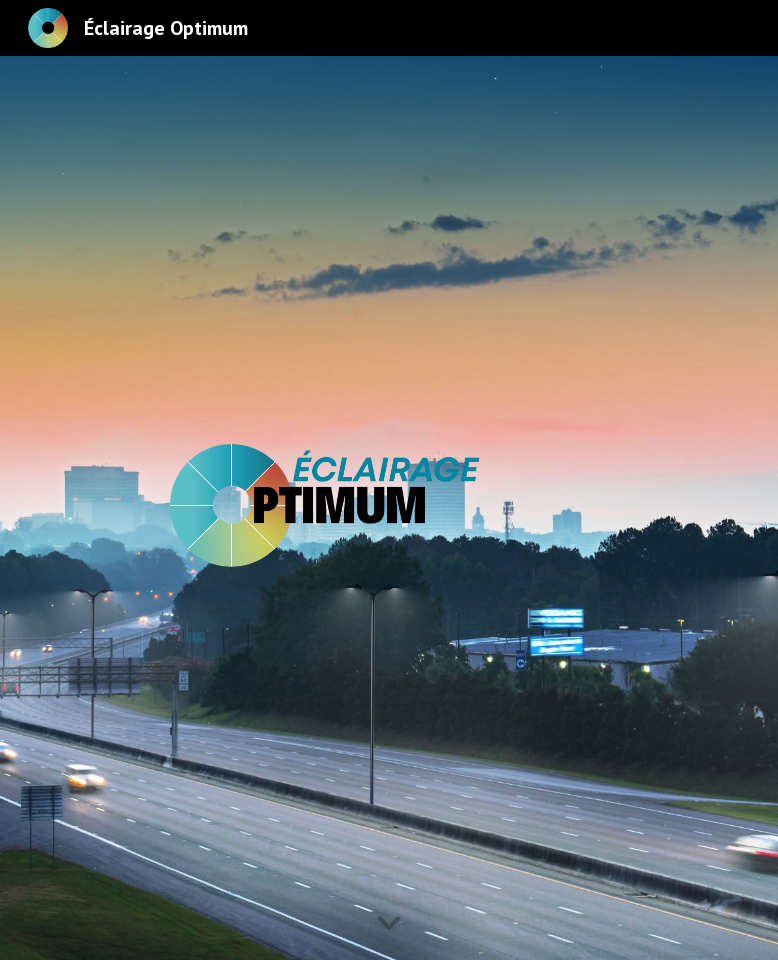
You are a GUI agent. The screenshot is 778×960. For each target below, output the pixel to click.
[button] (389, 924)
